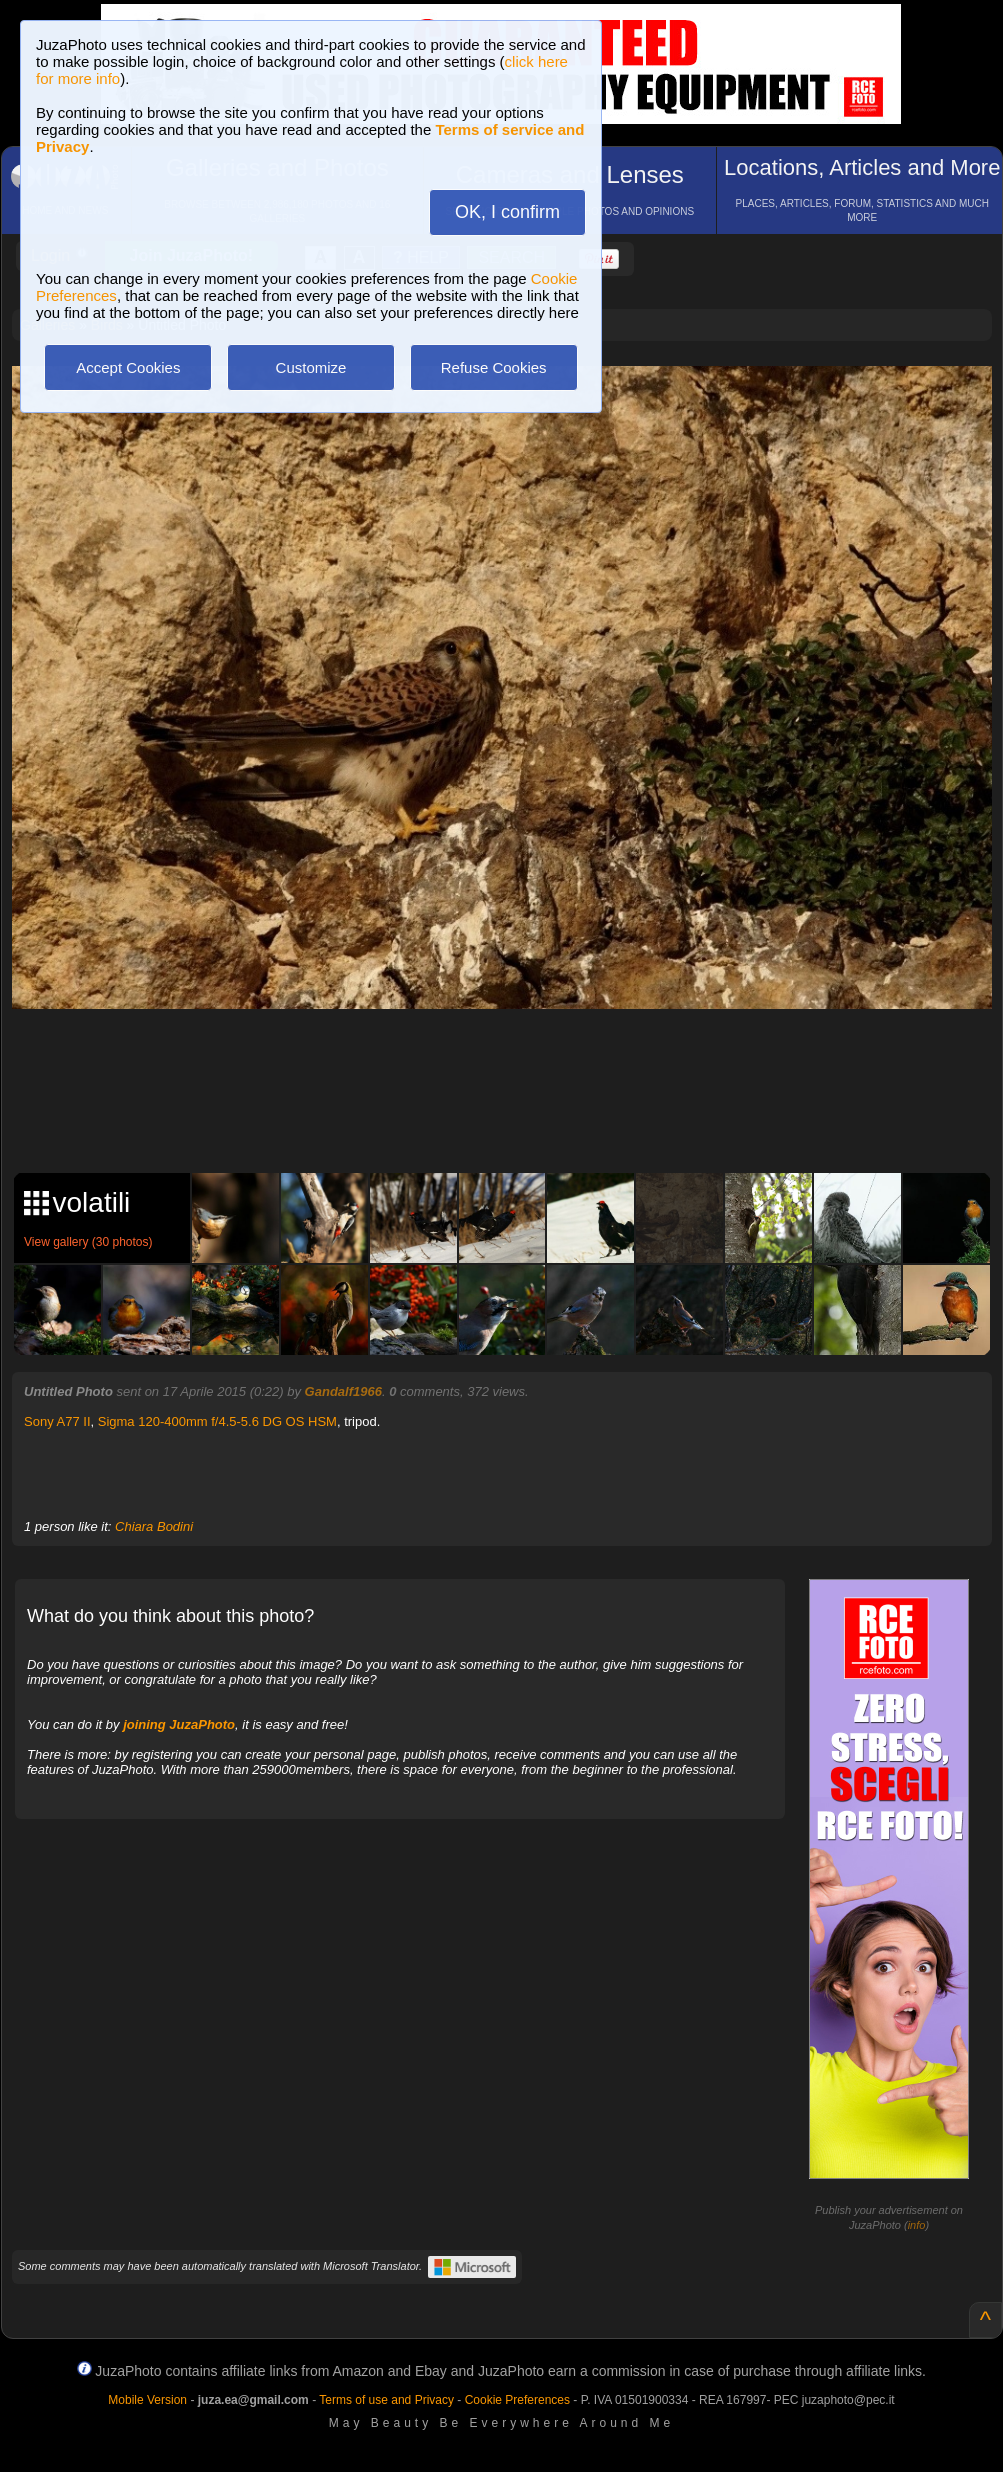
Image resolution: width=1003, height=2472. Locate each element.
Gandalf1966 (343, 1391)
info (917, 2225)
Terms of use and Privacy (386, 2400)
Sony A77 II (57, 1421)
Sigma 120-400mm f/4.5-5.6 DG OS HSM (217, 1421)
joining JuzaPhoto (179, 1724)
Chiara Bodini (154, 1526)
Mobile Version (147, 2400)
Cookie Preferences (517, 2400)
